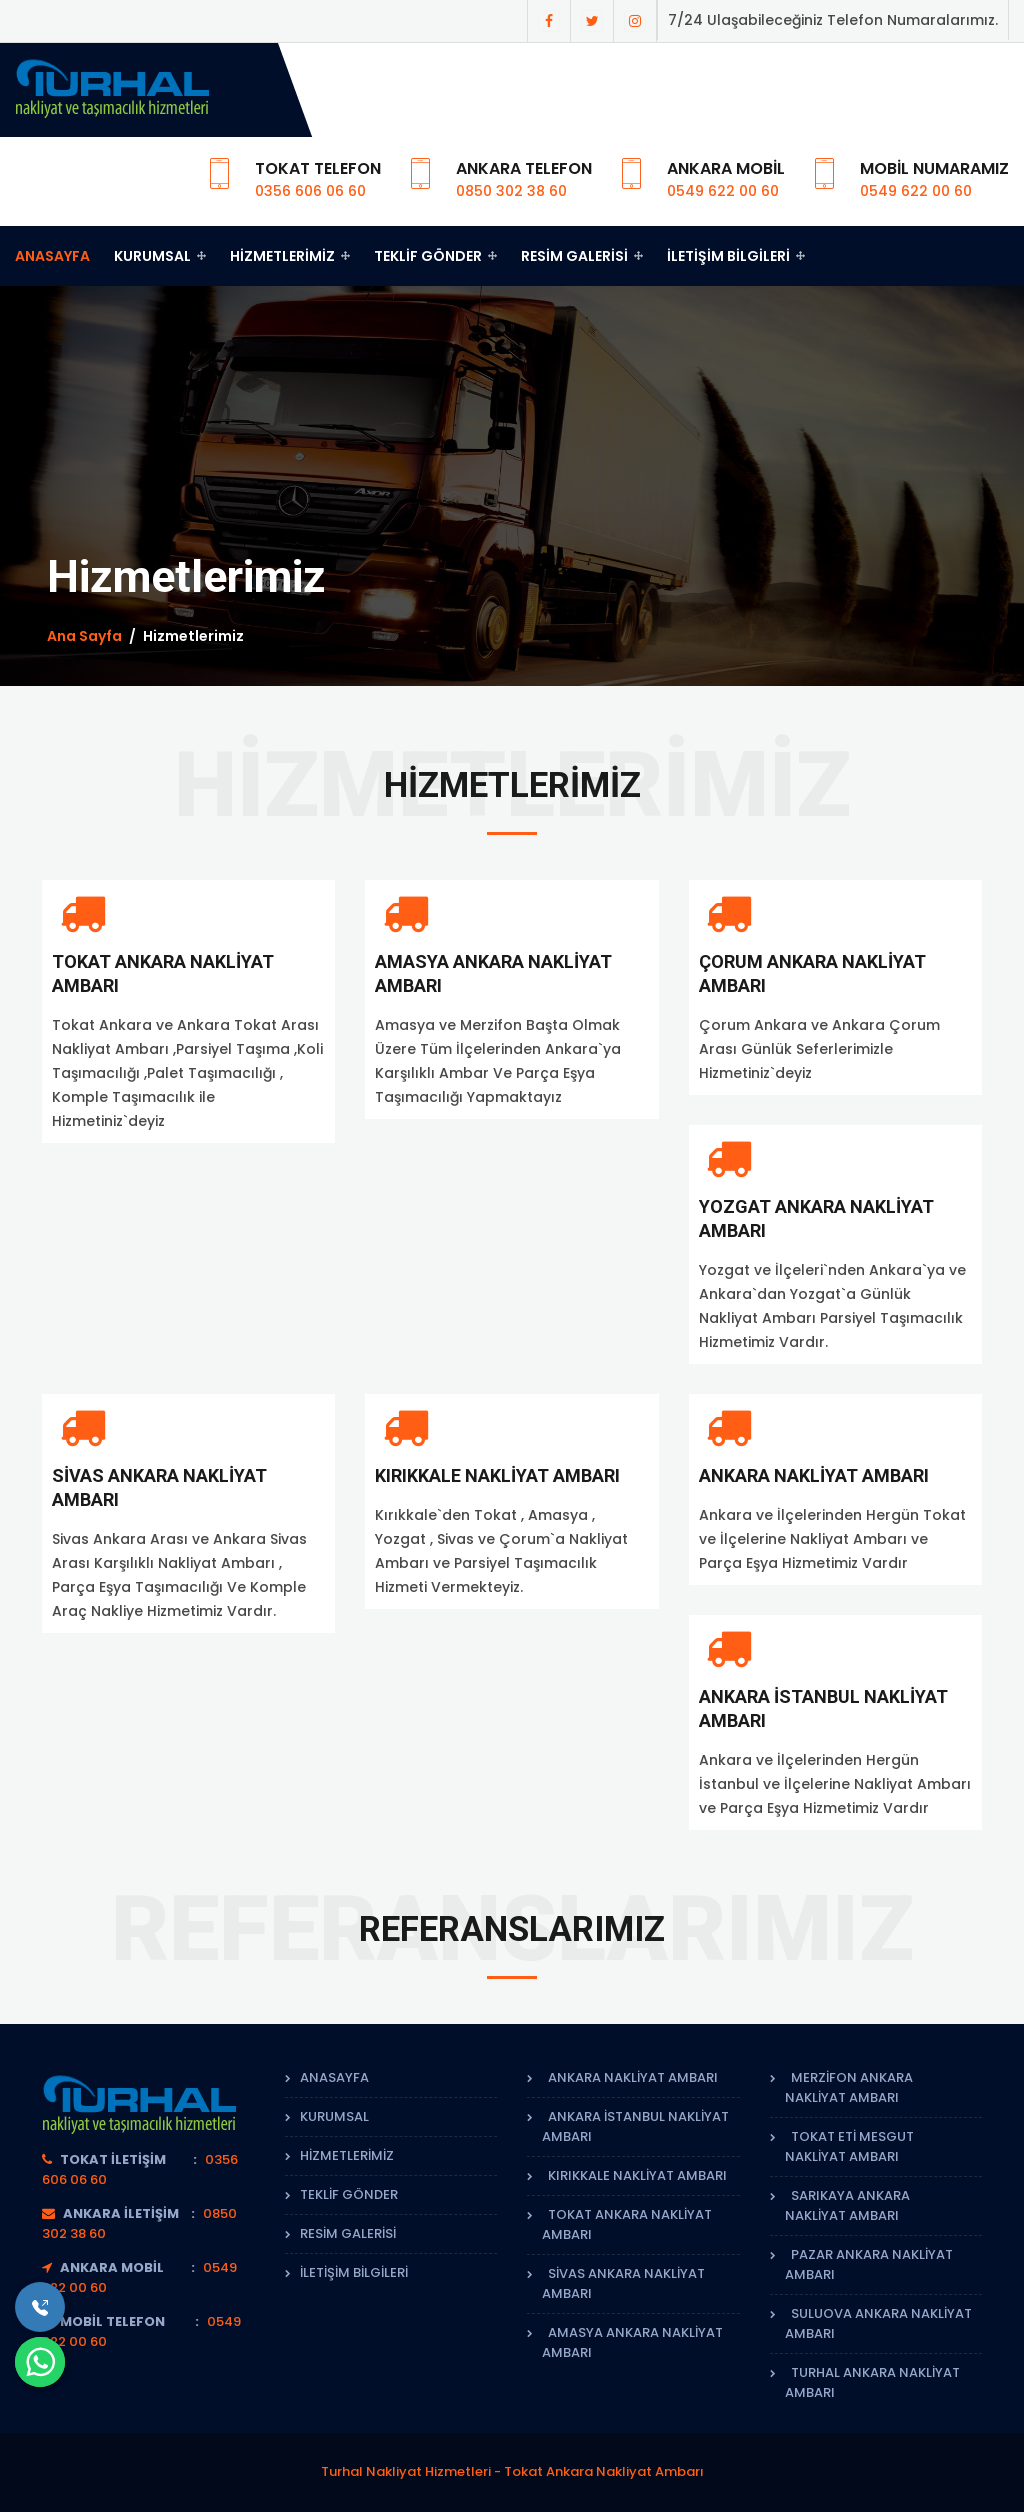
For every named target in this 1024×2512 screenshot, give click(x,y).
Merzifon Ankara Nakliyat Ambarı (849, 2087)
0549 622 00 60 (723, 191)
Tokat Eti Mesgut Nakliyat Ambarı (849, 2146)
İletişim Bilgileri (736, 256)
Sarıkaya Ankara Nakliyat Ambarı (847, 2205)
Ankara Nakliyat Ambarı (814, 1475)
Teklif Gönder (435, 256)
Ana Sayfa (84, 636)
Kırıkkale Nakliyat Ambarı (497, 1475)
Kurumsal (160, 256)
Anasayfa (52, 256)
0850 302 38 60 (511, 191)
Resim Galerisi (582, 256)
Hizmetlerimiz (290, 256)
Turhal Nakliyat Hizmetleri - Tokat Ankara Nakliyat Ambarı (512, 2471)
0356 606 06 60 (310, 191)
